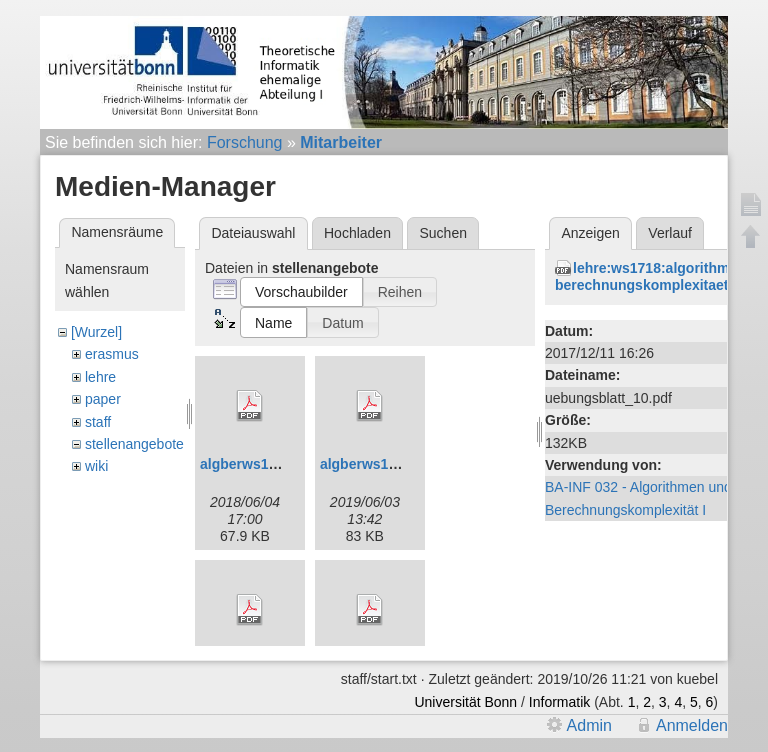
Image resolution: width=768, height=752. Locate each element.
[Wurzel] (96, 332)
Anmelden (692, 725)
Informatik (559, 702)
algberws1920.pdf (379, 464)
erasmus (112, 354)
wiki (96, 466)
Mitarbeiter (341, 142)
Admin (589, 725)
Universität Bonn (465, 702)
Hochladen (357, 233)
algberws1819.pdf (259, 464)
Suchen (443, 233)
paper (103, 399)
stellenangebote (134, 444)
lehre (100, 377)
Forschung (245, 142)
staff (98, 422)
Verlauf (670, 233)
